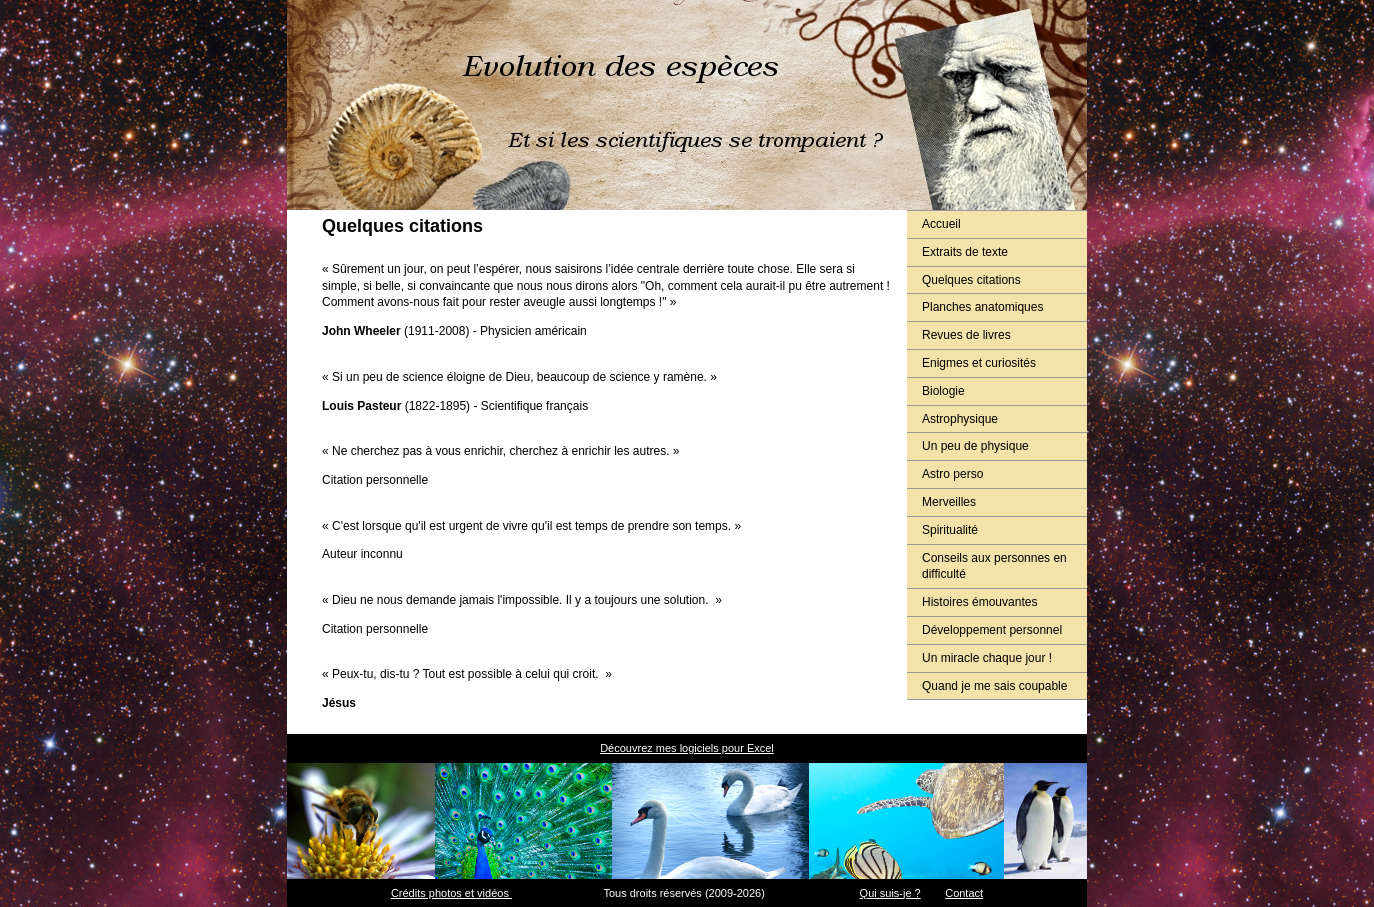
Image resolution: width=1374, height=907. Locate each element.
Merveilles (949, 502)
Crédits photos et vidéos (451, 893)
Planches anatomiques (982, 307)
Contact (964, 893)
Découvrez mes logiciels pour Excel (687, 748)
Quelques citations (971, 280)
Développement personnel (992, 630)
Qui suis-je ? (890, 893)
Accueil (941, 224)
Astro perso (952, 474)
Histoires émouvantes (979, 602)
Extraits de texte (965, 252)
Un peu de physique (975, 446)
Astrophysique (960, 419)
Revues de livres (966, 335)
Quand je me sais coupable (994, 686)
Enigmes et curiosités (979, 363)
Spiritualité (950, 530)
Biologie (943, 391)
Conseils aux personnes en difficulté (994, 566)
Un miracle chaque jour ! (987, 658)
